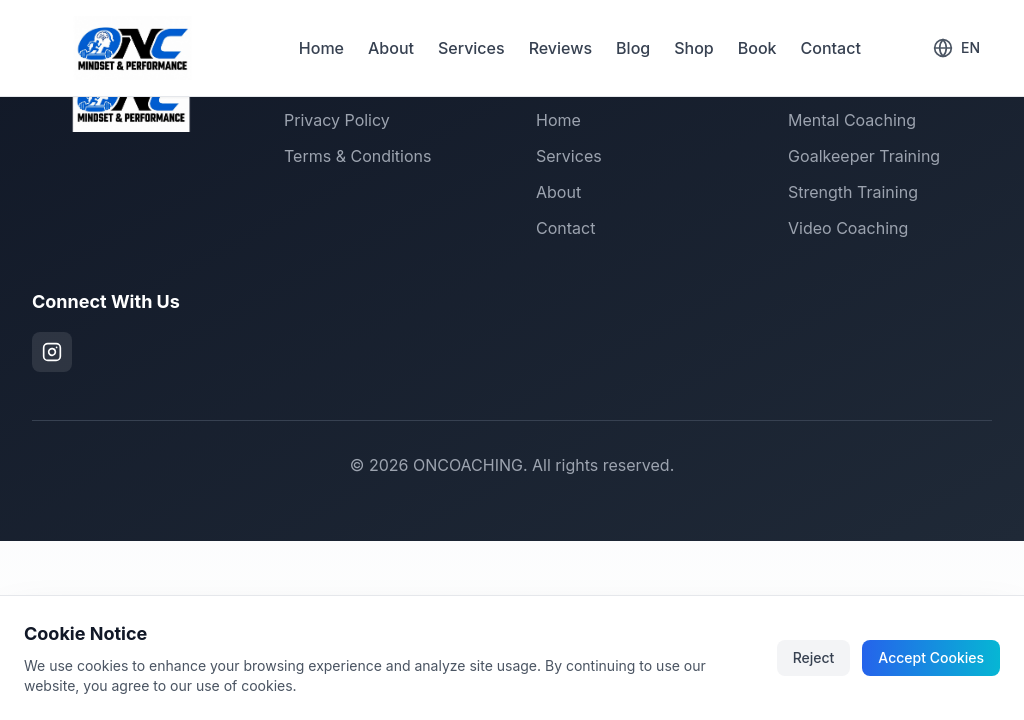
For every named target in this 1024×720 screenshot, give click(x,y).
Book (757, 48)
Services (471, 48)
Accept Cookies (931, 657)
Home (321, 48)
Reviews (560, 48)
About (391, 48)
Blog (633, 48)
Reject (814, 657)
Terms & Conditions (357, 156)
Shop (694, 48)
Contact (831, 48)
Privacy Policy (337, 120)
